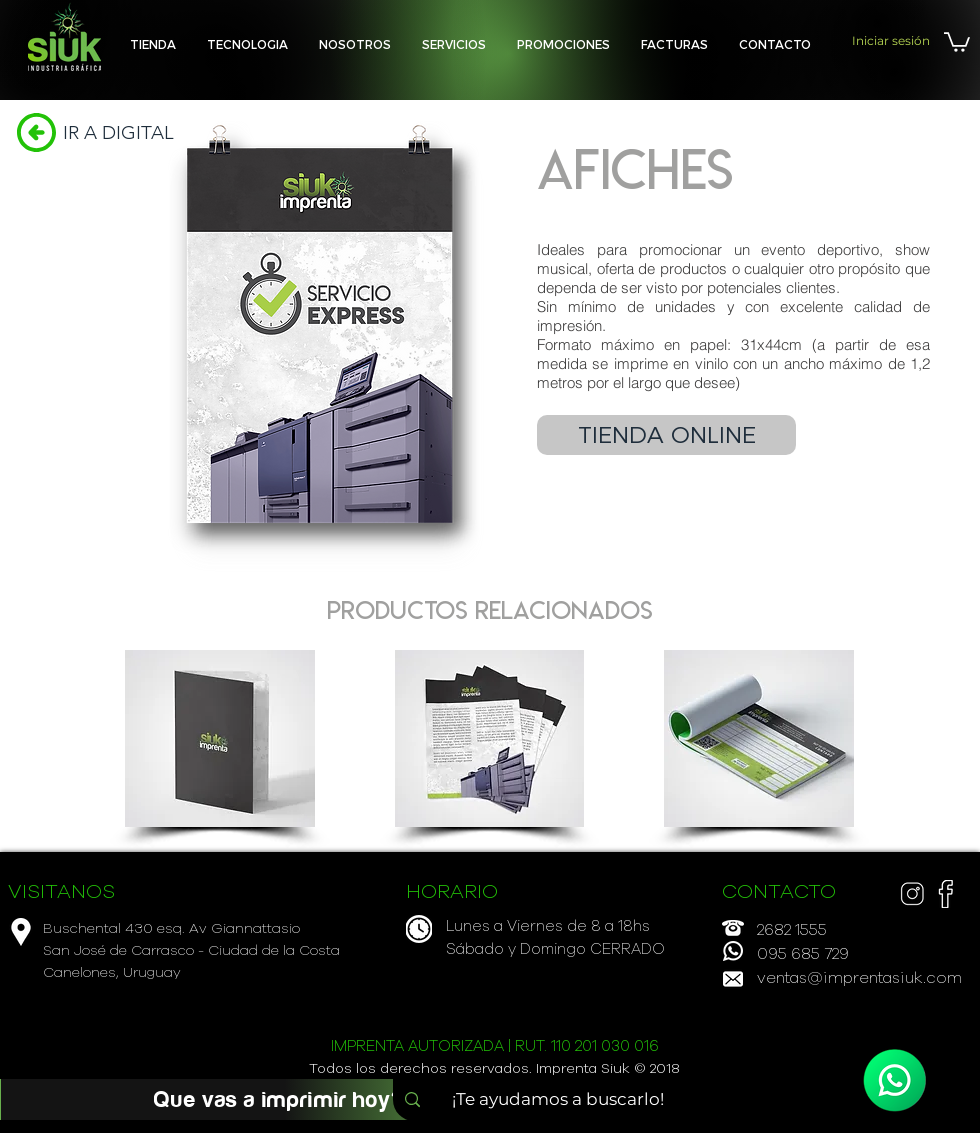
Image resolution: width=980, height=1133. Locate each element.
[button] (454, 44)
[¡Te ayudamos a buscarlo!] (564, 1100)
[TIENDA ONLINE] (666, 435)
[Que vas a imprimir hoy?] (279, 1099)
